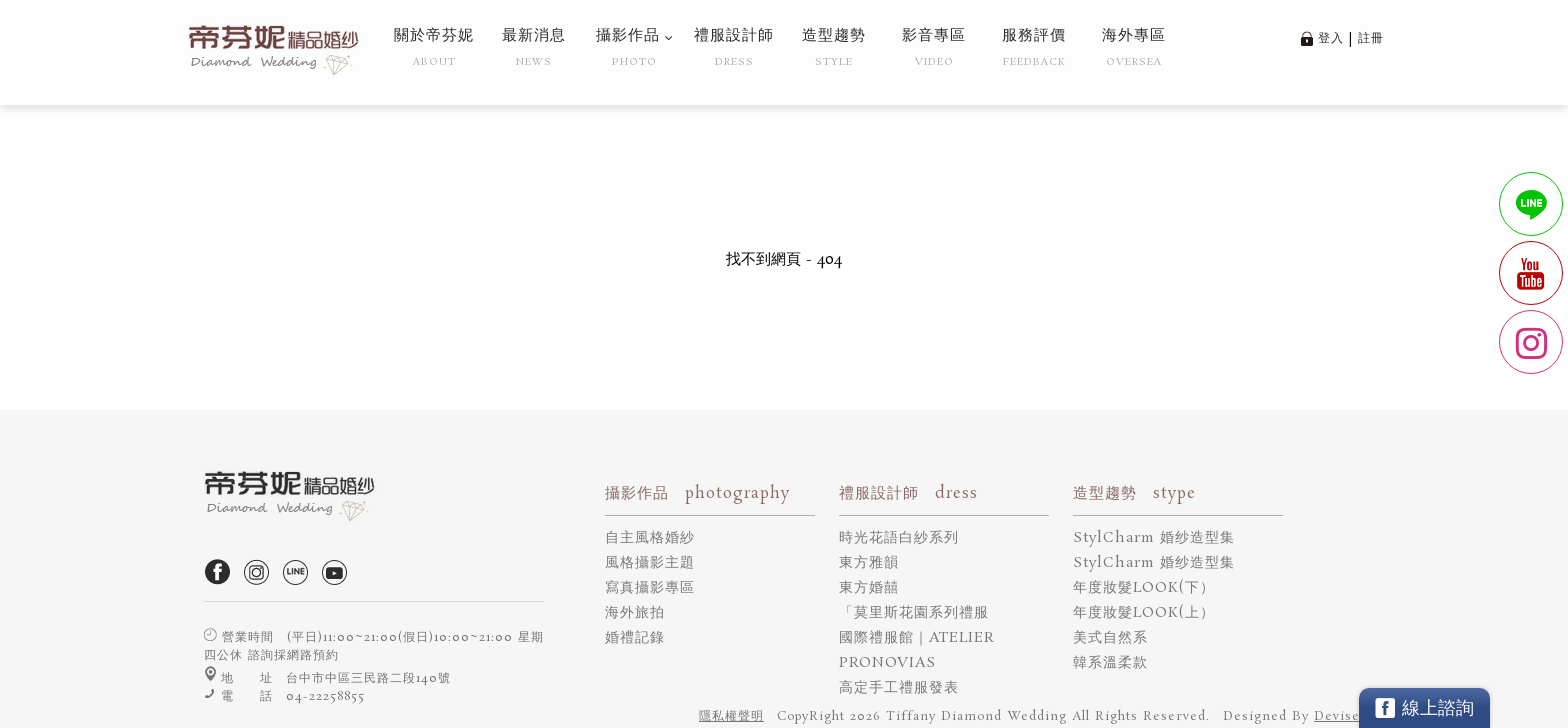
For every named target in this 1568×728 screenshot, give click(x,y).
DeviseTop (1349, 716)
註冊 (1371, 38)
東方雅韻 (869, 563)
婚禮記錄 (635, 638)
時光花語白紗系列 (899, 538)
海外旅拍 (635, 613)
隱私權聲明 (731, 716)
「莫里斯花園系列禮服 (914, 613)
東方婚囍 (869, 588)
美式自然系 (1110, 638)
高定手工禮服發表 (899, 688)
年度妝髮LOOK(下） (1144, 588)
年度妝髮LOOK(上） (1144, 613)
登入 (1331, 38)
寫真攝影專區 (650, 588)
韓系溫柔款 (1110, 663)
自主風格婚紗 (650, 538)
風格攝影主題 (650, 563)
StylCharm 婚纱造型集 (1154, 538)
